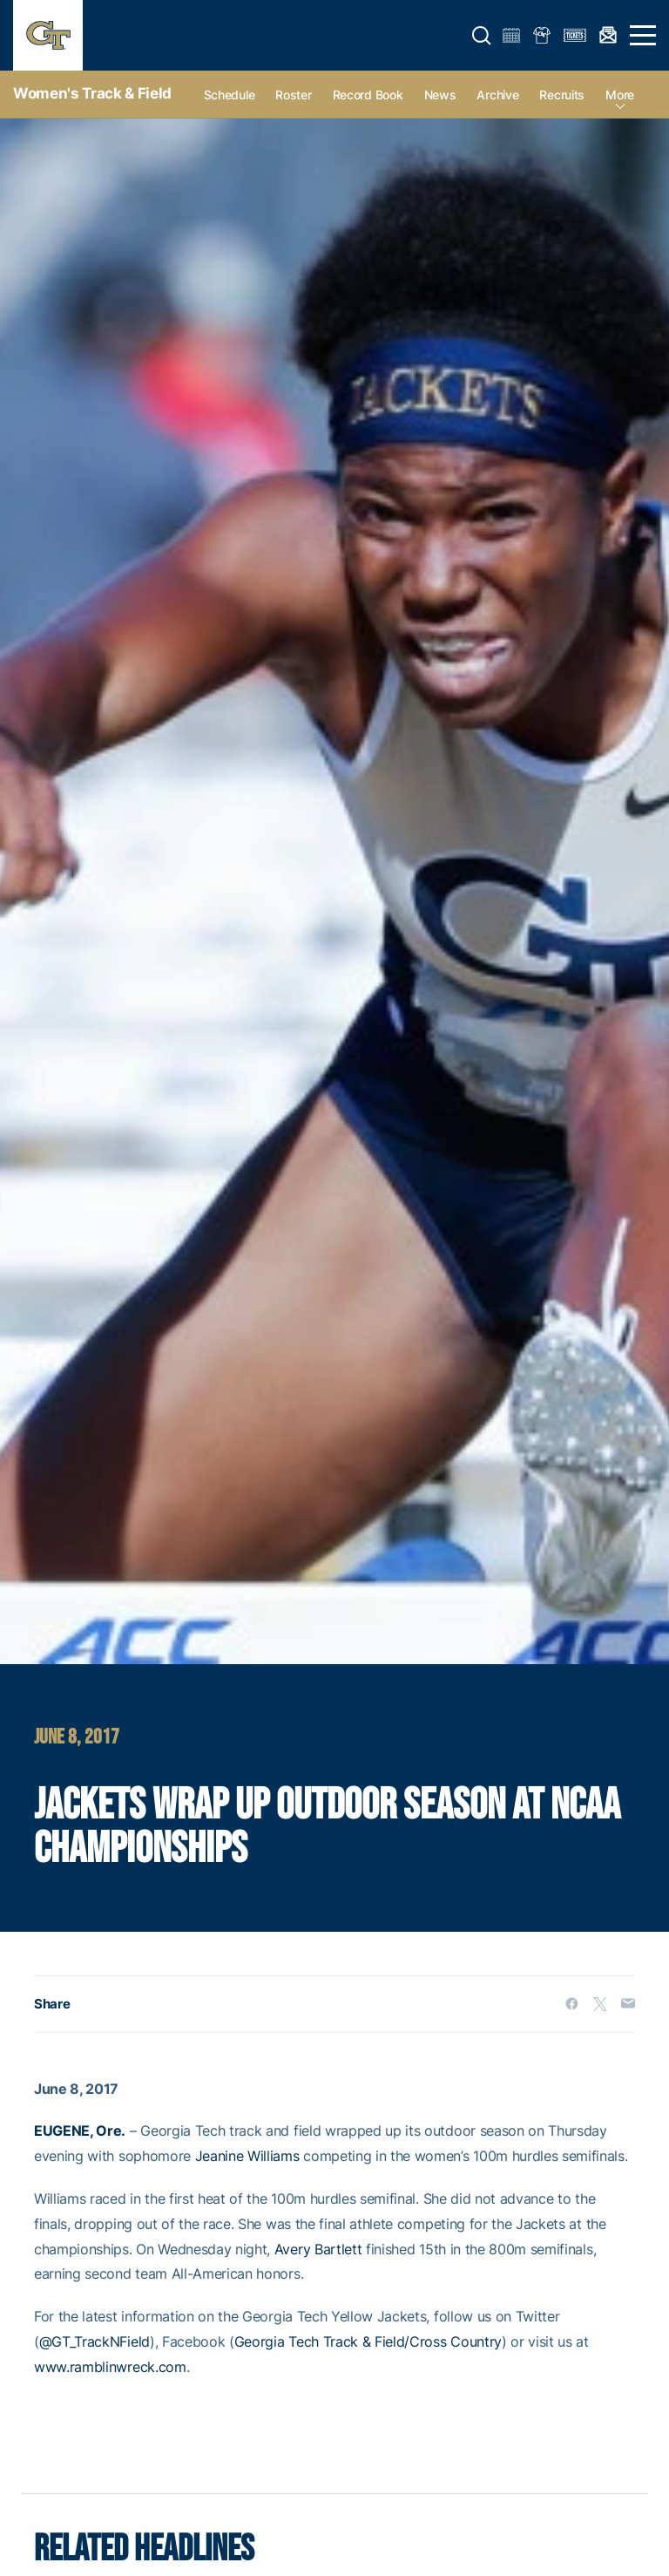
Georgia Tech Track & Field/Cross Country (368, 2341)
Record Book (368, 94)
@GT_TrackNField (94, 2341)
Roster (293, 94)
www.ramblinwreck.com (110, 2366)
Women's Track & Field (92, 93)
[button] (482, 36)
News (440, 94)
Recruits (562, 94)
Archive (497, 94)
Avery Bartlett (318, 2249)
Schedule (229, 94)
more (619, 94)
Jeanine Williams (247, 2156)
